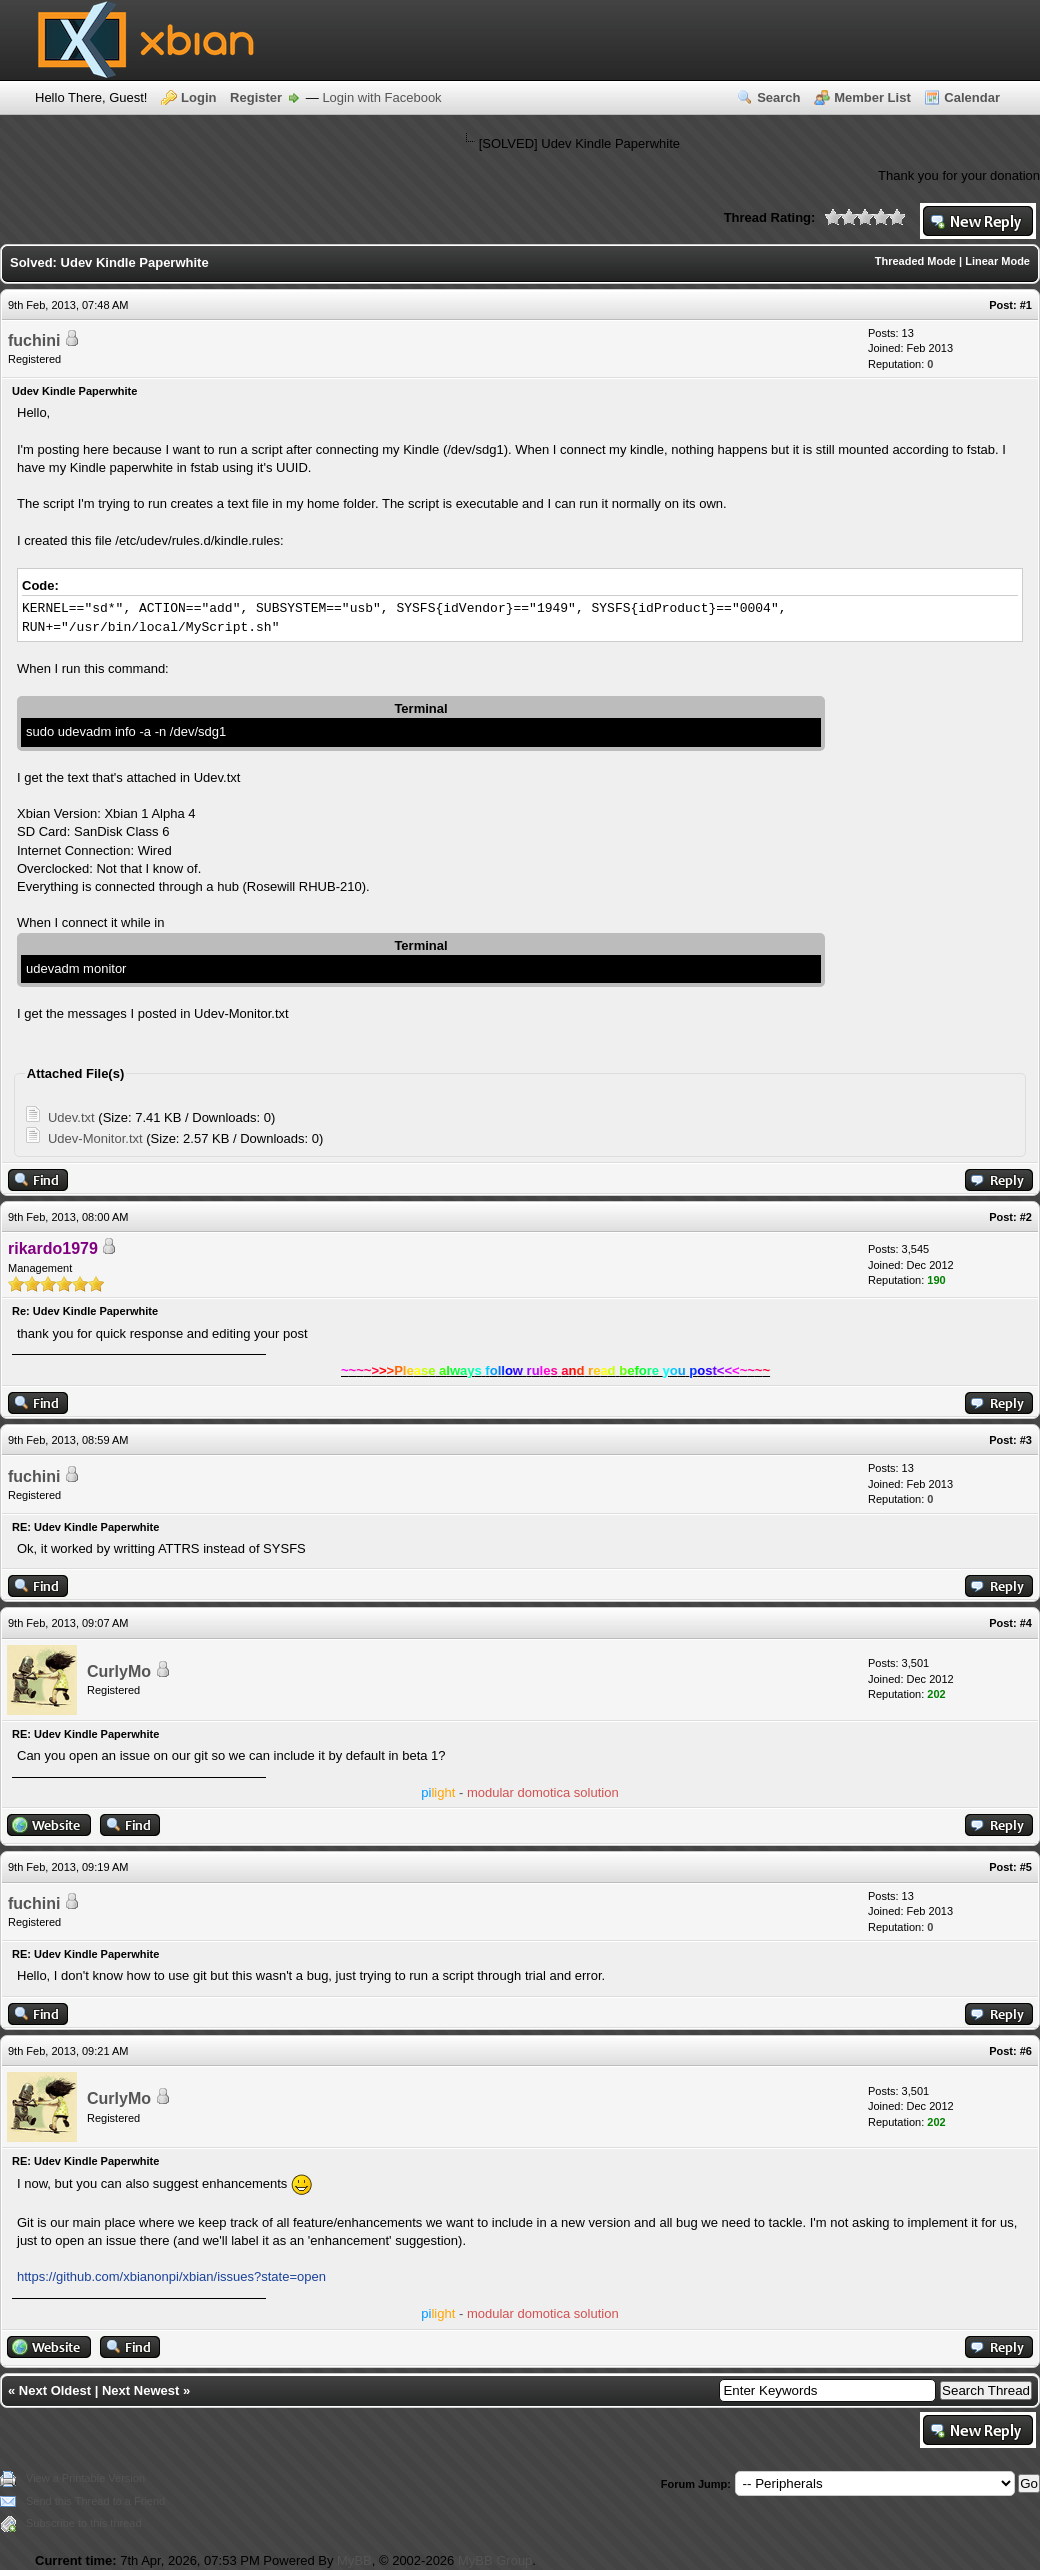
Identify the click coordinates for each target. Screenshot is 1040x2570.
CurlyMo (119, 1671)
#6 (1026, 2051)
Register (256, 97)
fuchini (34, 340)
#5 (1026, 1867)
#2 (1026, 1217)
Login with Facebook (381, 97)
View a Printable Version (85, 2478)
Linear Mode (997, 261)
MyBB (354, 2560)
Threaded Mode (915, 261)
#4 (1026, 1623)
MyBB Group (495, 2560)
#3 (1026, 1440)
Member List (872, 97)
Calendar (972, 97)
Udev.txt (71, 1117)
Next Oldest (55, 2390)
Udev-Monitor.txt (95, 1138)
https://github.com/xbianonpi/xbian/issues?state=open (171, 2276)
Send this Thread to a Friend (95, 2501)
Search (778, 97)
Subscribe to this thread (84, 2523)
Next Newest (140, 2390)
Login (198, 97)
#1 (1026, 305)
